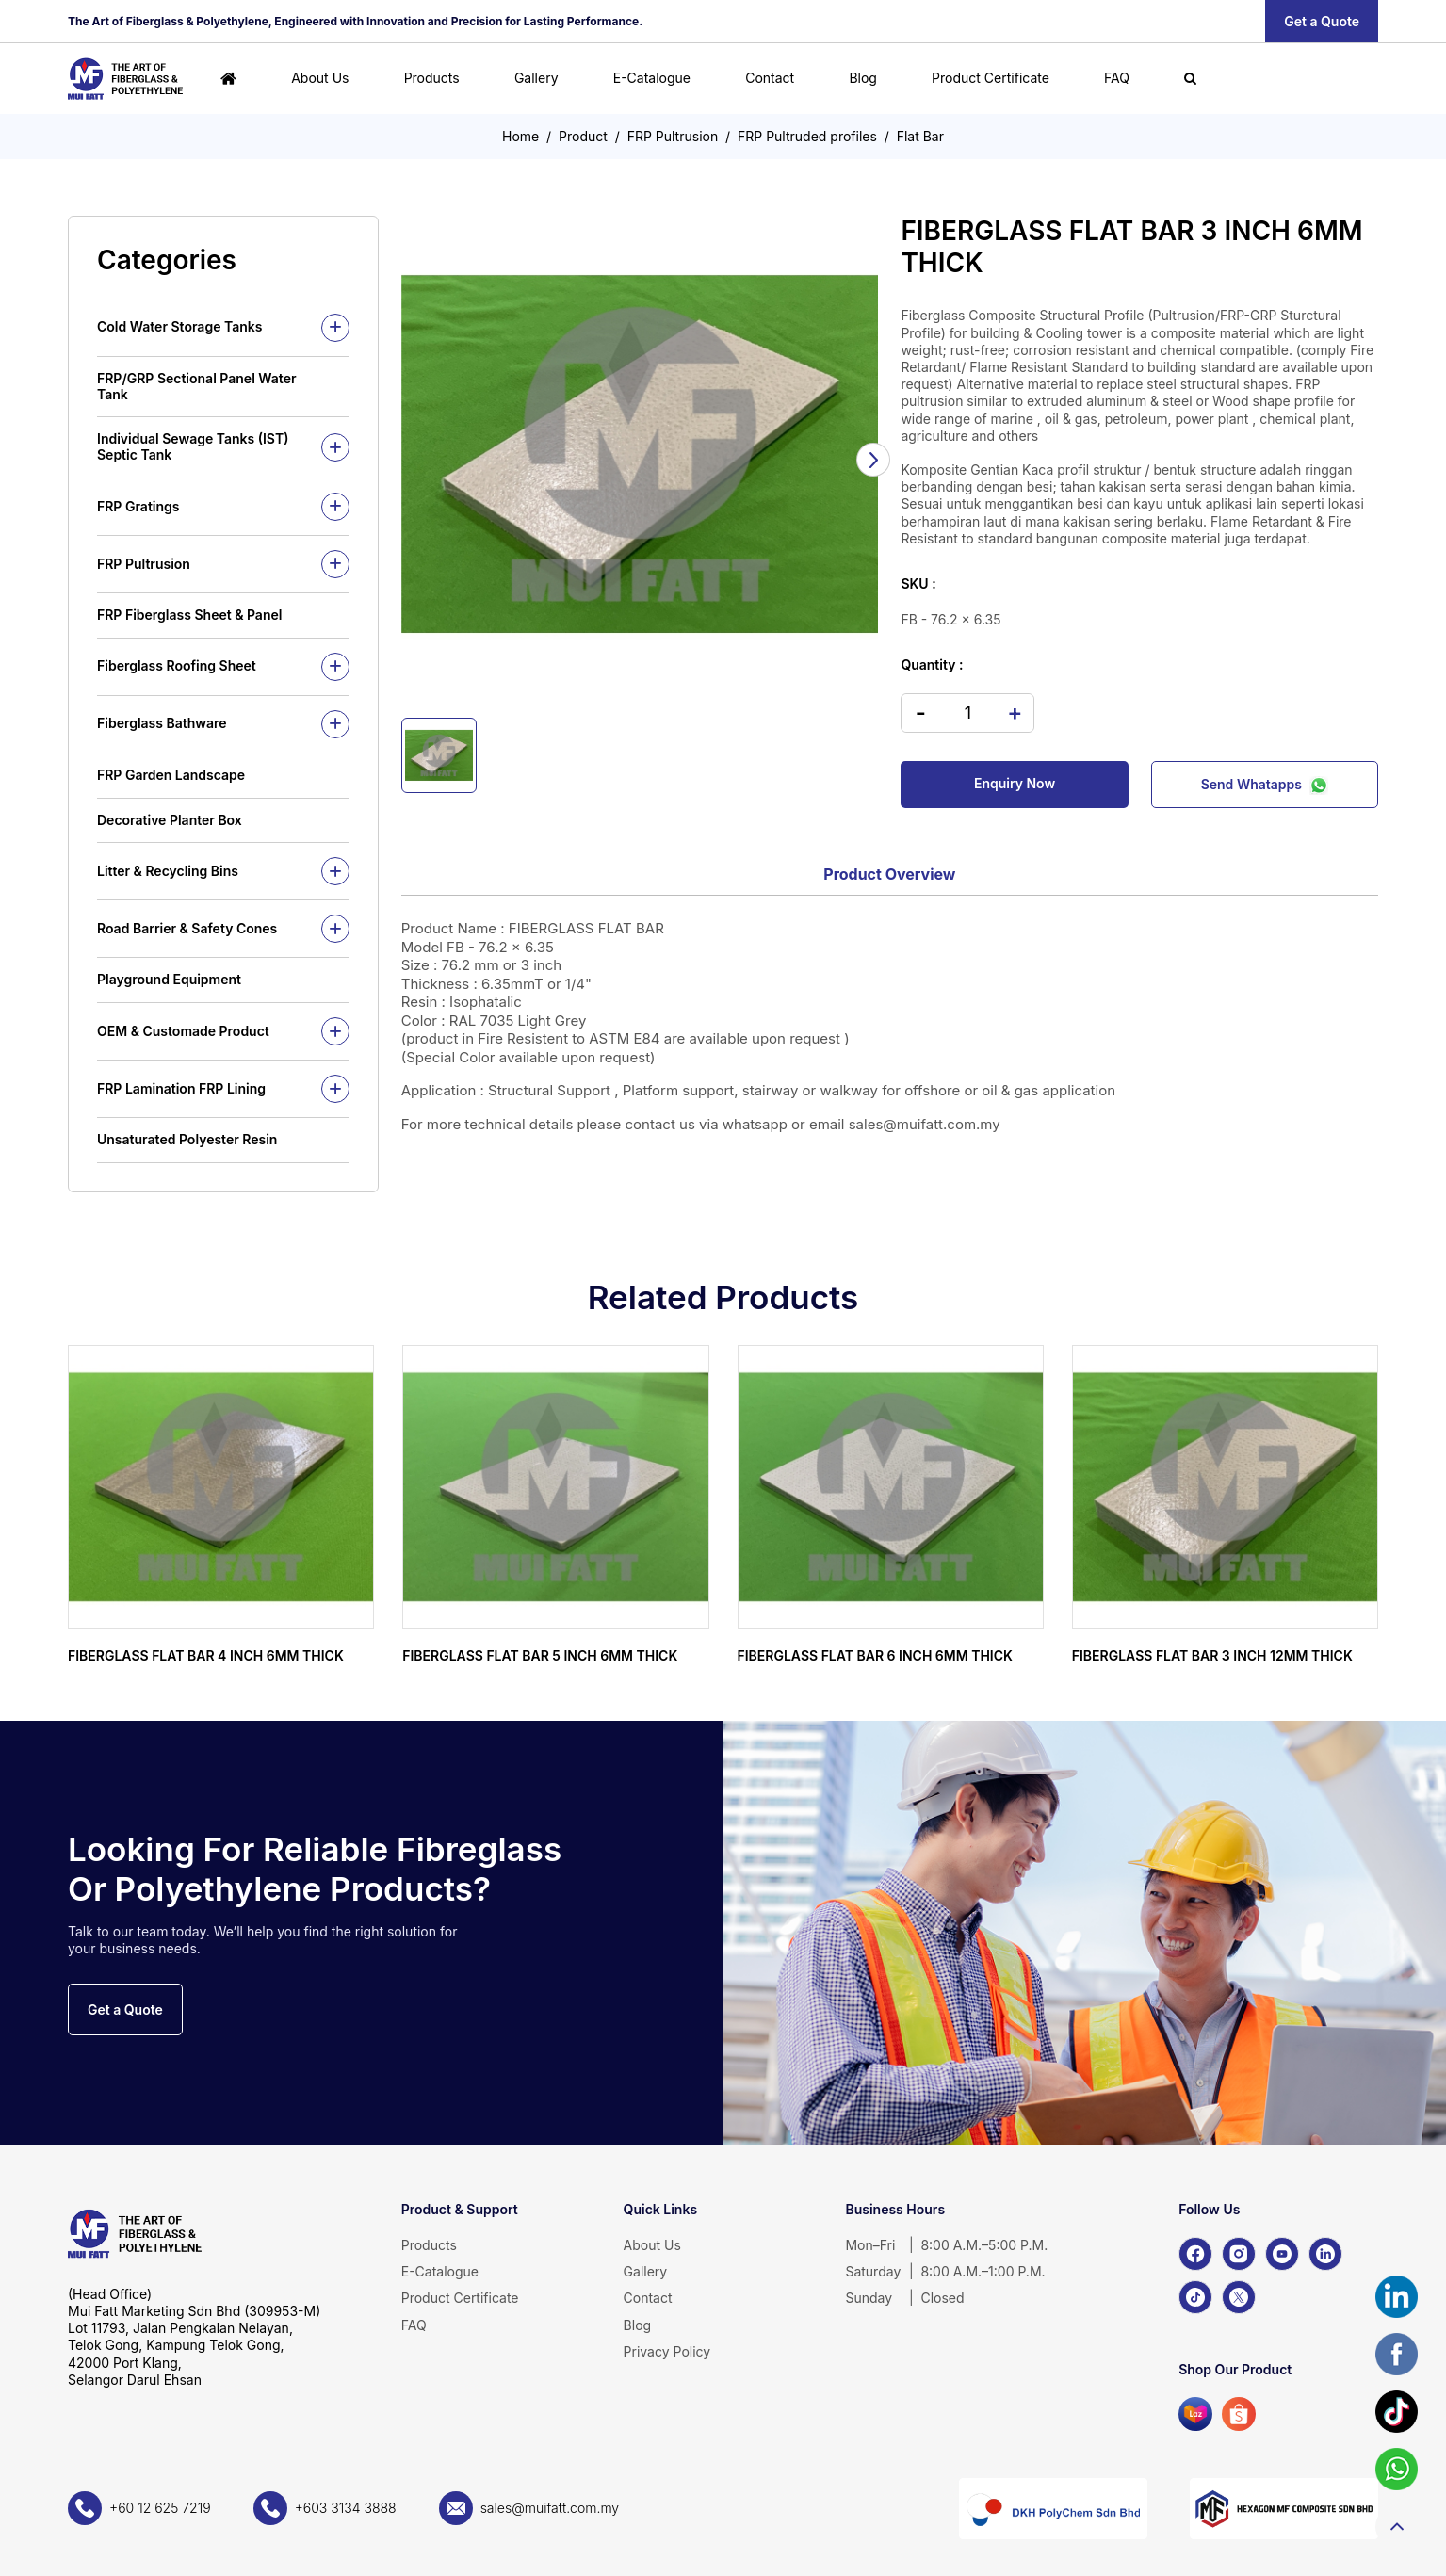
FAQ (1116, 78)
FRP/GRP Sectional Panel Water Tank (197, 386)
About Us (320, 78)
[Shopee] (1239, 2414)
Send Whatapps (1264, 783)
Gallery (536, 78)
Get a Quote (1321, 21)
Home (520, 136)
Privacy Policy (667, 2351)
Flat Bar (920, 136)
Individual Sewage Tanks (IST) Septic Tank (192, 446)
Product (583, 136)
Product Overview (889, 874)
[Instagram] (1239, 2254)
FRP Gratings (138, 506)
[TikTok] (1195, 2297)
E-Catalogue (652, 78)
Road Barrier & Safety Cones (187, 928)
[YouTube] (1282, 2254)
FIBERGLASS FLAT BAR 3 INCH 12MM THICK (1212, 1655)
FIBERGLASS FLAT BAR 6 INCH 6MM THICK (875, 1655)
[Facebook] (1195, 2254)
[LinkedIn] (1325, 2254)
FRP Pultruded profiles (807, 136)
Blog (863, 78)
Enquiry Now (1014, 783)
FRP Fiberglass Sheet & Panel (189, 615)
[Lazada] (1195, 2414)
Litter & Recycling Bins (167, 871)
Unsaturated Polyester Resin (187, 1139)
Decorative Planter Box (169, 820)
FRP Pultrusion (673, 136)
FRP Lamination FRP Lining (181, 1088)
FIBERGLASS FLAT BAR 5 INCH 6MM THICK (539, 1655)
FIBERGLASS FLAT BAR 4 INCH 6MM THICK (206, 1655)
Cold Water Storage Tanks (179, 326)
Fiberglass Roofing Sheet (176, 665)
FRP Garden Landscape (171, 775)
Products (432, 78)
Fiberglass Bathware (162, 723)
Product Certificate (990, 78)
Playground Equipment (169, 979)
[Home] (228, 78)
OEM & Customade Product (183, 1031)
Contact (769, 78)
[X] (1239, 2297)
